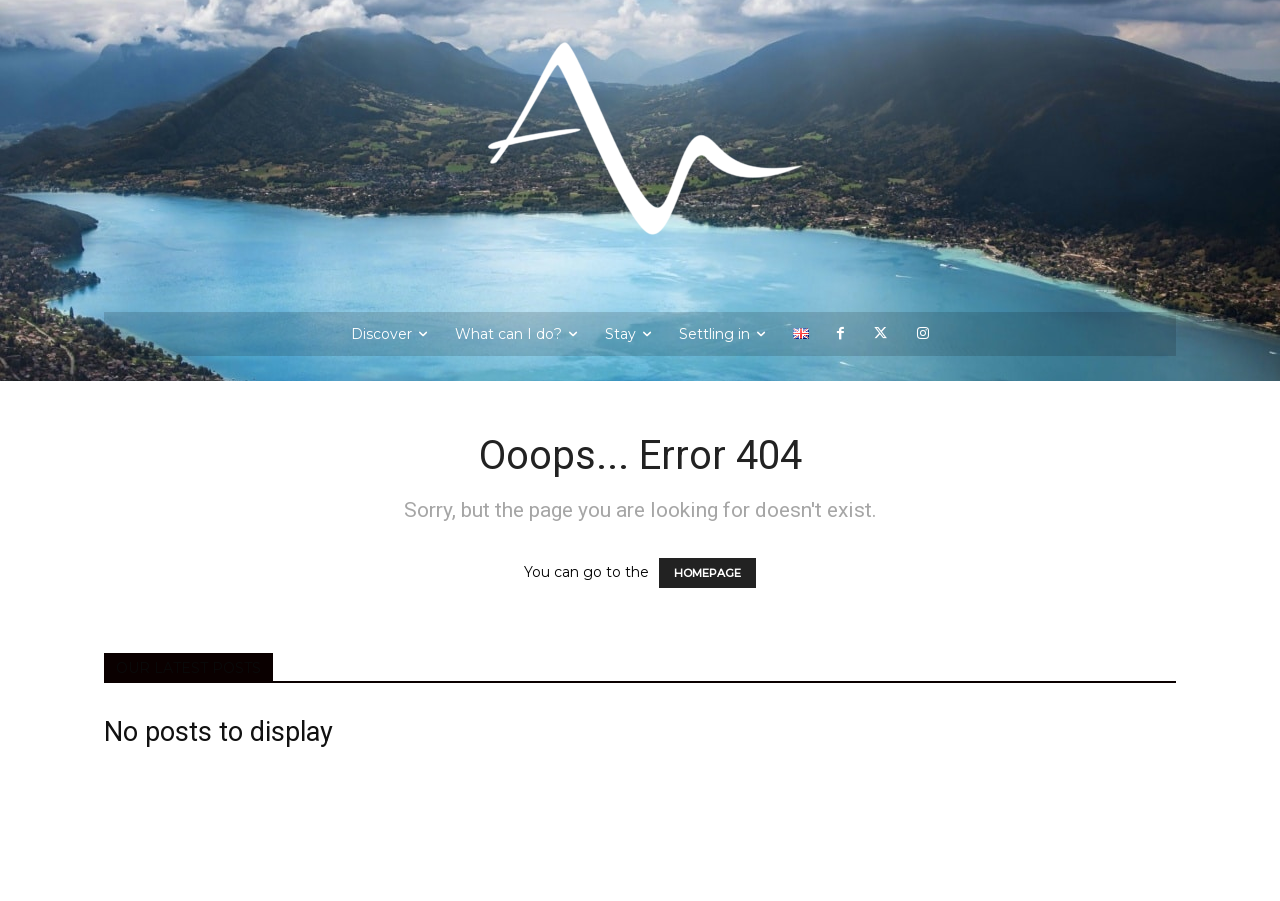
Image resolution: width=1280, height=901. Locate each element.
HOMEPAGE (707, 573)
